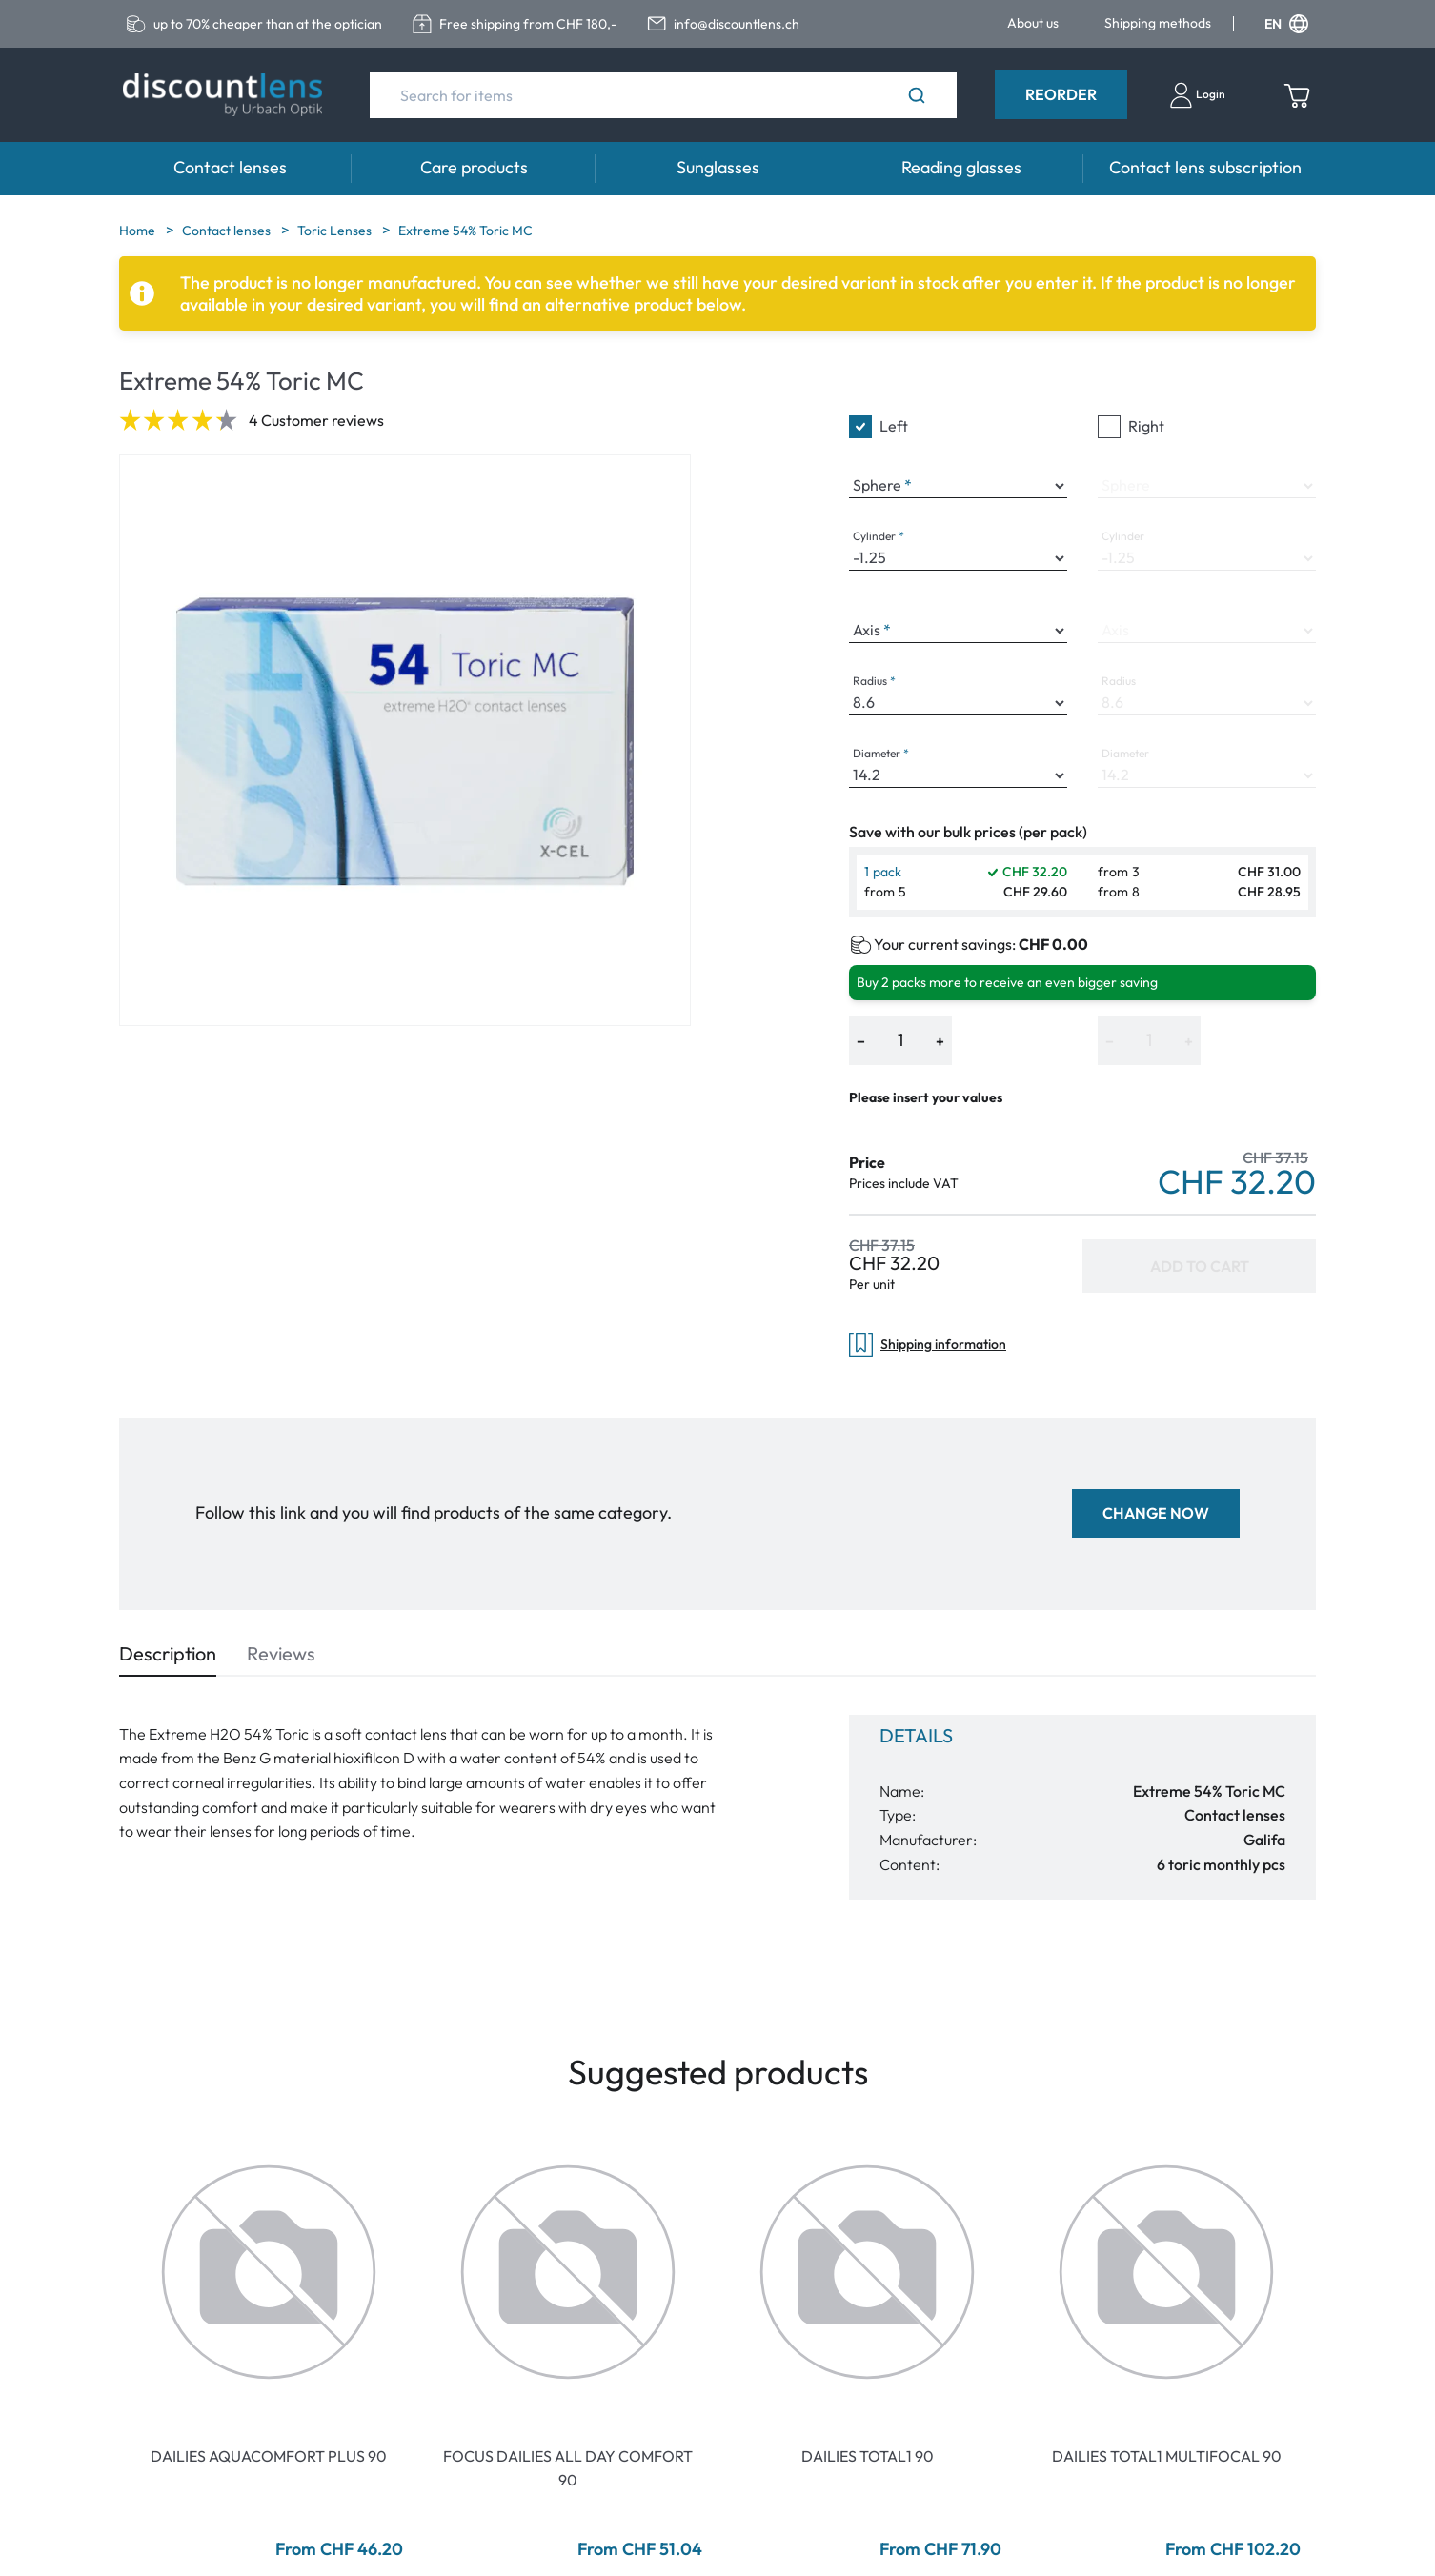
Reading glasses (961, 167)
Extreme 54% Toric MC (465, 230)
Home (138, 230)
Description (167, 1653)
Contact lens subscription (1205, 167)
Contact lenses (230, 167)
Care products (474, 167)
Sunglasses (718, 167)
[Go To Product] (268, 2272)
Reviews (281, 1653)
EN (1286, 23)
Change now (1155, 1512)
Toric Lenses (335, 230)
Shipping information (927, 1345)
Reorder (1061, 94)
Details (916, 1735)
